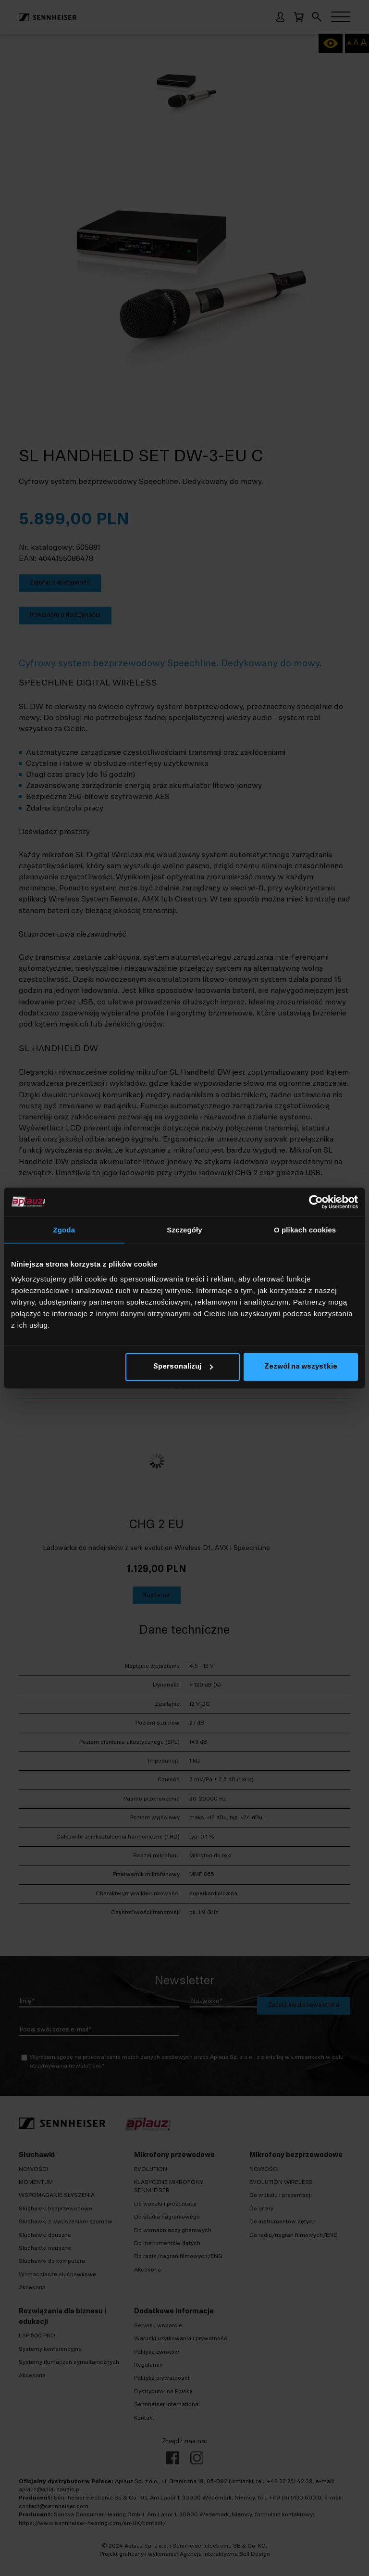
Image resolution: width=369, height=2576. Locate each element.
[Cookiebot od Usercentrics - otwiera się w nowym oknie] (316, 1201)
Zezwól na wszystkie (300, 1366)
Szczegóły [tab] (184, 1229)
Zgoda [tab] (64, 1229)
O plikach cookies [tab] (305, 1229)
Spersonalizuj (183, 1366)
